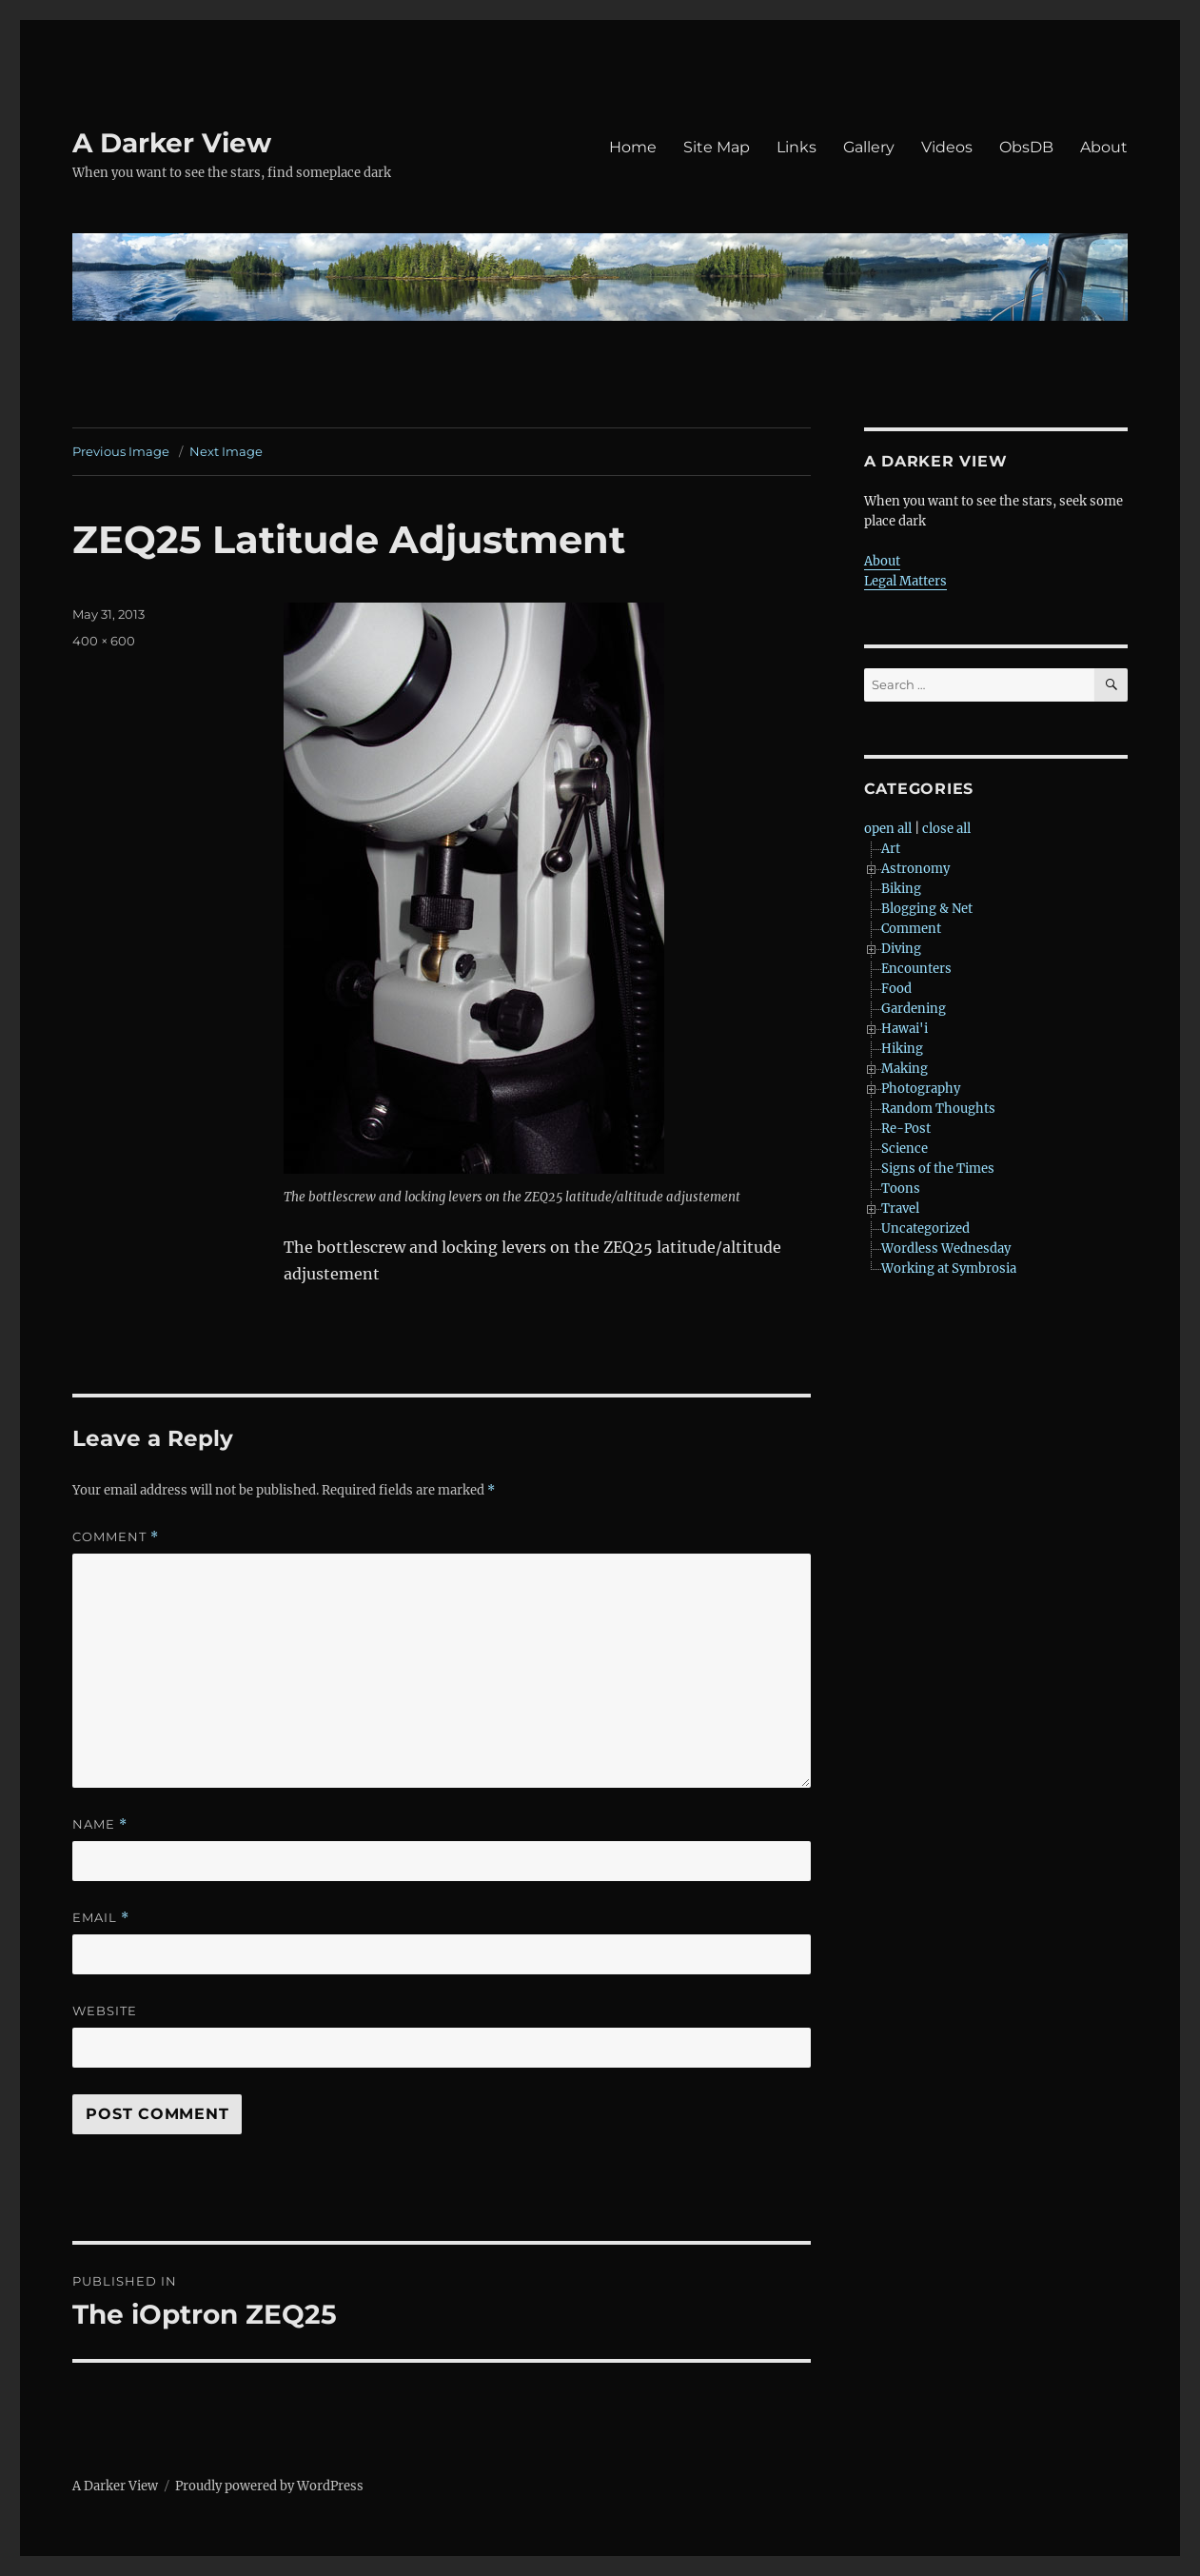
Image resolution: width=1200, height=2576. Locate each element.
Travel (900, 1208)
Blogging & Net (927, 909)
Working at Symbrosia (948, 1268)
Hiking (902, 1048)
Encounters (916, 969)
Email (100, 1918)
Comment (115, 1537)
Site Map (716, 147)
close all (946, 829)
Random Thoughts (938, 1108)
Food (896, 989)
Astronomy (915, 869)
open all (888, 829)
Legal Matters (905, 581)
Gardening (913, 1009)
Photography (920, 1088)
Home (633, 147)
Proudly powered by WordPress (269, 2486)
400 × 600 (103, 640)
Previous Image (120, 451)
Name (100, 1824)
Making (904, 1068)
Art (890, 849)
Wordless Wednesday (946, 1248)
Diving (901, 949)
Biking (901, 889)
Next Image (226, 451)
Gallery (869, 147)
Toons (900, 1188)
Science (904, 1148)
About (1104, 147)
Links (796, 147)
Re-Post (906, 1128)
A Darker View (171, 143)
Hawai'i (904, 1028)
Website (104, 2010)
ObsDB (1026, 147)
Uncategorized (925, 1228)
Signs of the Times (937, 1168)
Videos (947, 147)
